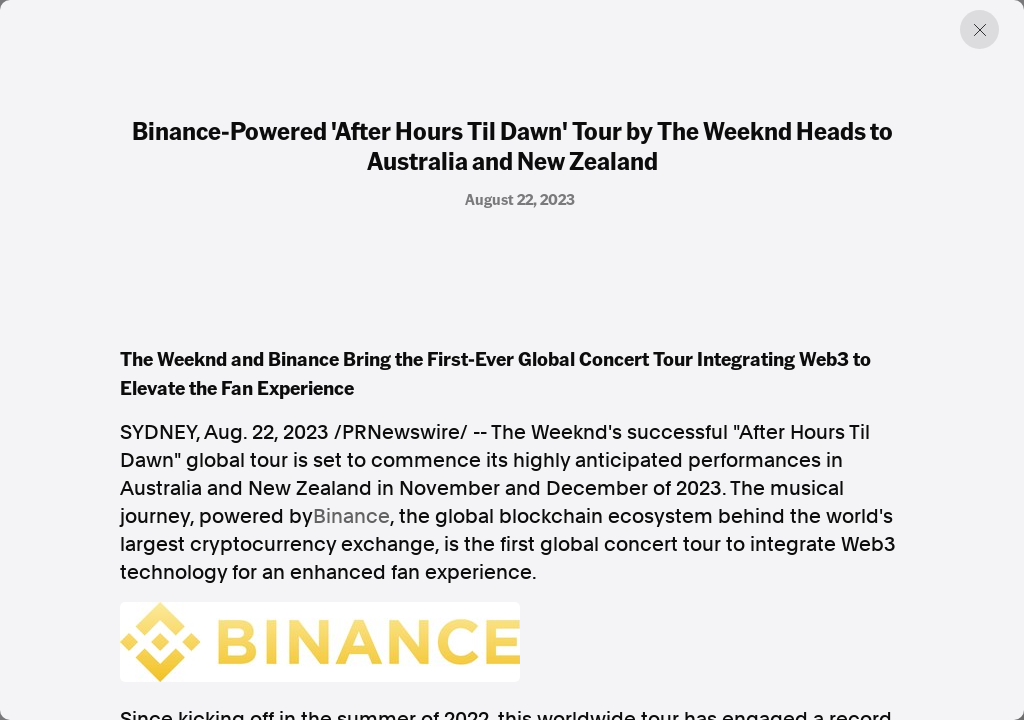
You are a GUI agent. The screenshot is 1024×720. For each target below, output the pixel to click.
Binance (351, 516)
